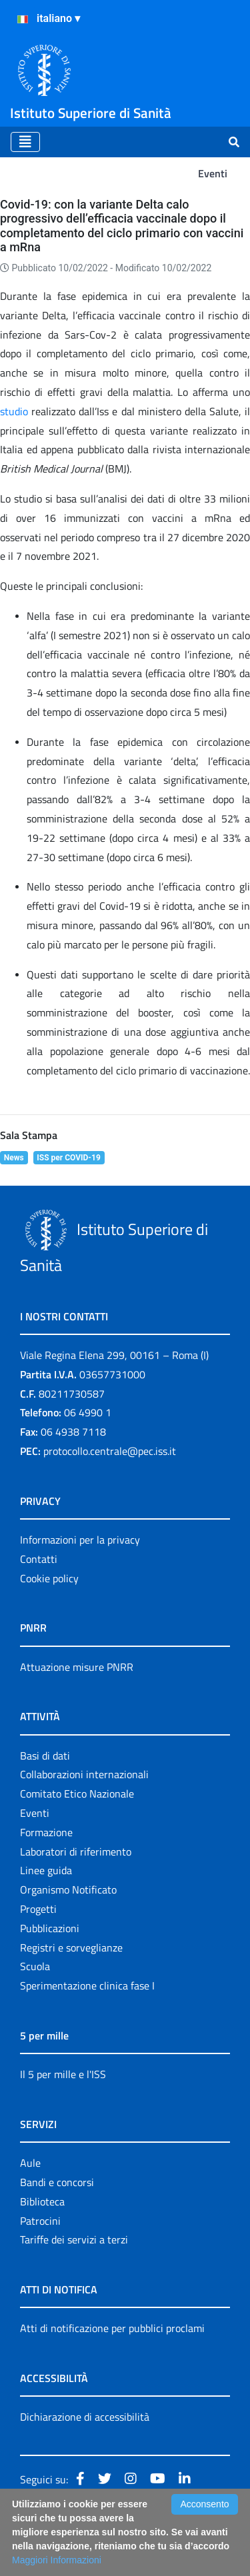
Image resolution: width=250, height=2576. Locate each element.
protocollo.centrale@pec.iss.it (109, 1451)
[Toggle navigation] (25, 142)
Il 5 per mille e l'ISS (63, 2074)
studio (14, 411)
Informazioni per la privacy (80, 1540)
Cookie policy (49, 1578)
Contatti (38, 1559)
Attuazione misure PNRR (76, 1667)
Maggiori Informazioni (56, 2560)
